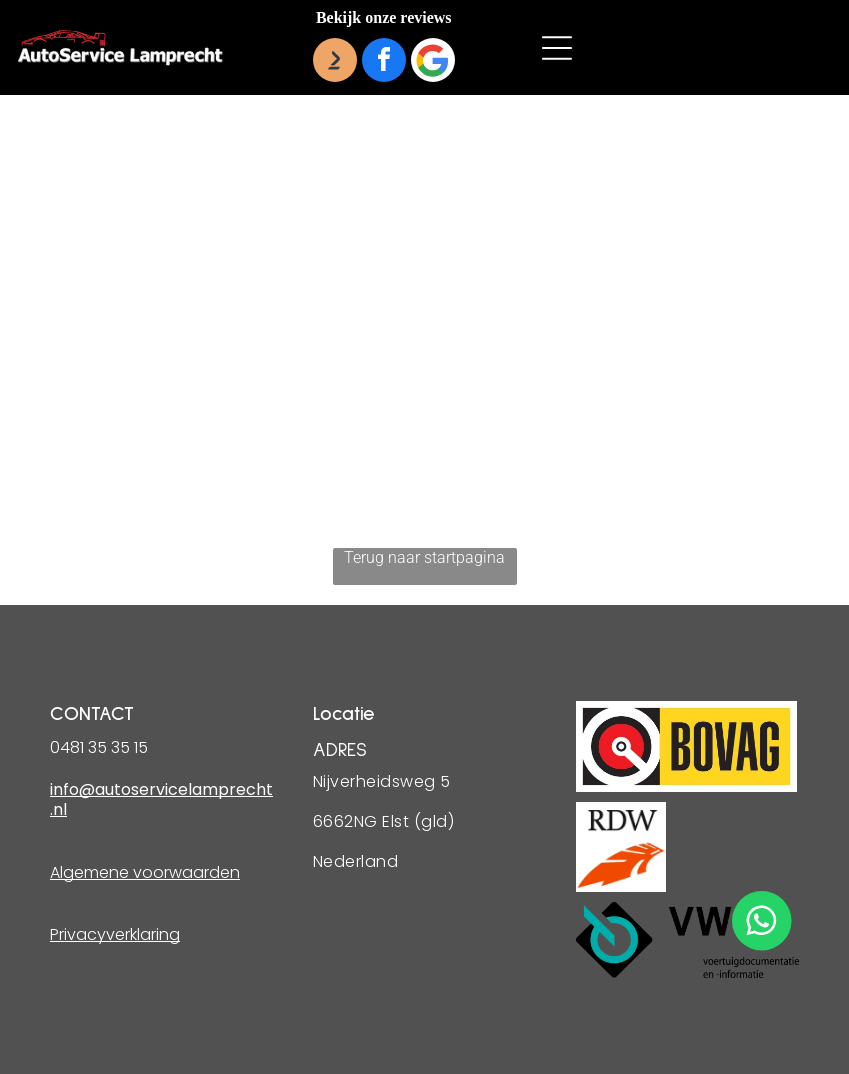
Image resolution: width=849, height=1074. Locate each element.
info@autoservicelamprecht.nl (161, 800)
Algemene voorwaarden (145, 872)
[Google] (433, 62)
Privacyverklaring (115, 934)
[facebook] (384, 62)
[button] (557, 48)
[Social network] (335, 62)
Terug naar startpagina (424, 557)
